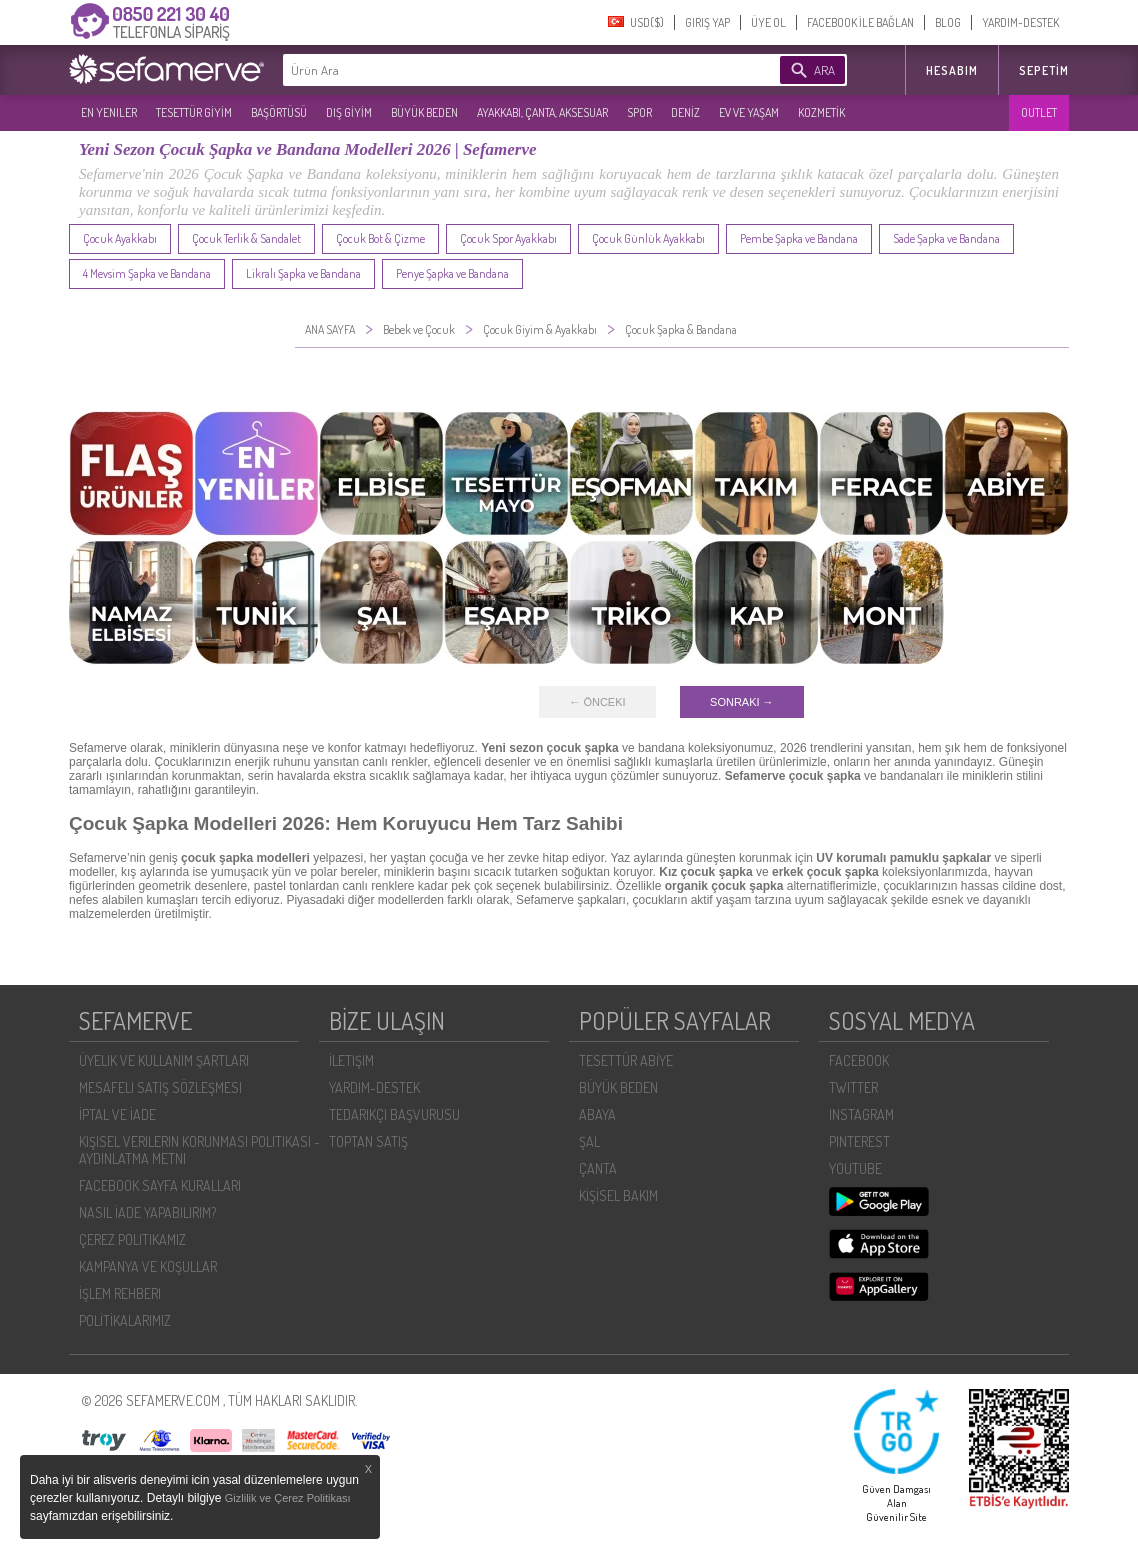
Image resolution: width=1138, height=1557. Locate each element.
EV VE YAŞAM (749, 112)
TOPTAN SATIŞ (368, 1141)
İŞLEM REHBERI (120, 1293)
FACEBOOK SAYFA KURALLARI (160, 1185)
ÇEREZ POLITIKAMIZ (132, 1239)
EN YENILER (109, 112)
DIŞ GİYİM (349, 112)
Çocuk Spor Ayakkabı (508, 238)
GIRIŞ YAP (707, 22)
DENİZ (685, 112)
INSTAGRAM (861, 1114)
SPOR (639, 112)
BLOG (948, 22)
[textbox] (501, 70)
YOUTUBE (855, 1168)
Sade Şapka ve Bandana (946, 238)
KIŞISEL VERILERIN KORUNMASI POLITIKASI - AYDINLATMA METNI (199, 1150)
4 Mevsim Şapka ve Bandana (147, 273)
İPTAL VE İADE (117, 1114)
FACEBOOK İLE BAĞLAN (860, 22)
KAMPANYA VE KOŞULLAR (148, 1266)
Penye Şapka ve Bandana (452, 273)
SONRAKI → (742, 702)
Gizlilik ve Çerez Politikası (288, 1498)
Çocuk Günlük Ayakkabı (648, 238)
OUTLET (1039, 112)
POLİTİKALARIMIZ (125, 1320)
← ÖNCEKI (597, 702)
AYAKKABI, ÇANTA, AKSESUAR (542, 112)
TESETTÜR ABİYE (626, 1060)
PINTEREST (859, 1141)
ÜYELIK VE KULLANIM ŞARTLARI (164, 1060)
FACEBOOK (859, 1060)
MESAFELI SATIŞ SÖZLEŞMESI (160, 1087)
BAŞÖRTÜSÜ (279, 112)
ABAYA (597, 1114)
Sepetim (1044, 70)
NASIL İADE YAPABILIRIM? (147, 1212)
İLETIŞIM (351, 1060)
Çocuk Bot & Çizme (380, 238)
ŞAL (589, 1141)
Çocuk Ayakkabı (120, 238)
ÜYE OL (768, 22)
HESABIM (952, 70)
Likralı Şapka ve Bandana (303, 273)
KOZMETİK (821, 112)
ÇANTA (598, 1168)
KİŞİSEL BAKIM (618, 1195)
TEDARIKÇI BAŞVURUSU (394, 1114)
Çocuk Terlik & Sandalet (246, 238)
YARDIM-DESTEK (1020, 22)
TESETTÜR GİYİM (194, 112)
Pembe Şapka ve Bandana (799, 238)
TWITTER (853, 1087)
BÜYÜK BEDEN (424, 112)
